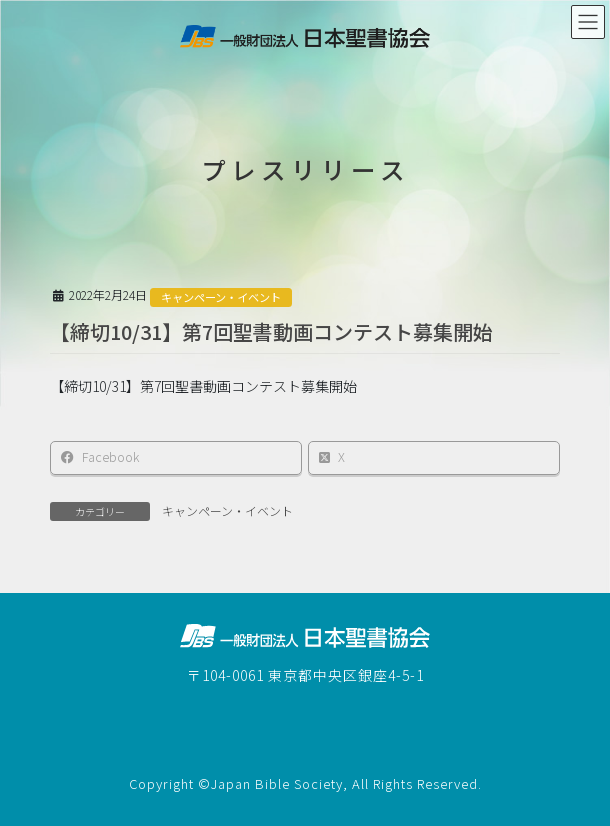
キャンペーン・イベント (221, 297)
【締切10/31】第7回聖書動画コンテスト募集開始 (271, 331)
